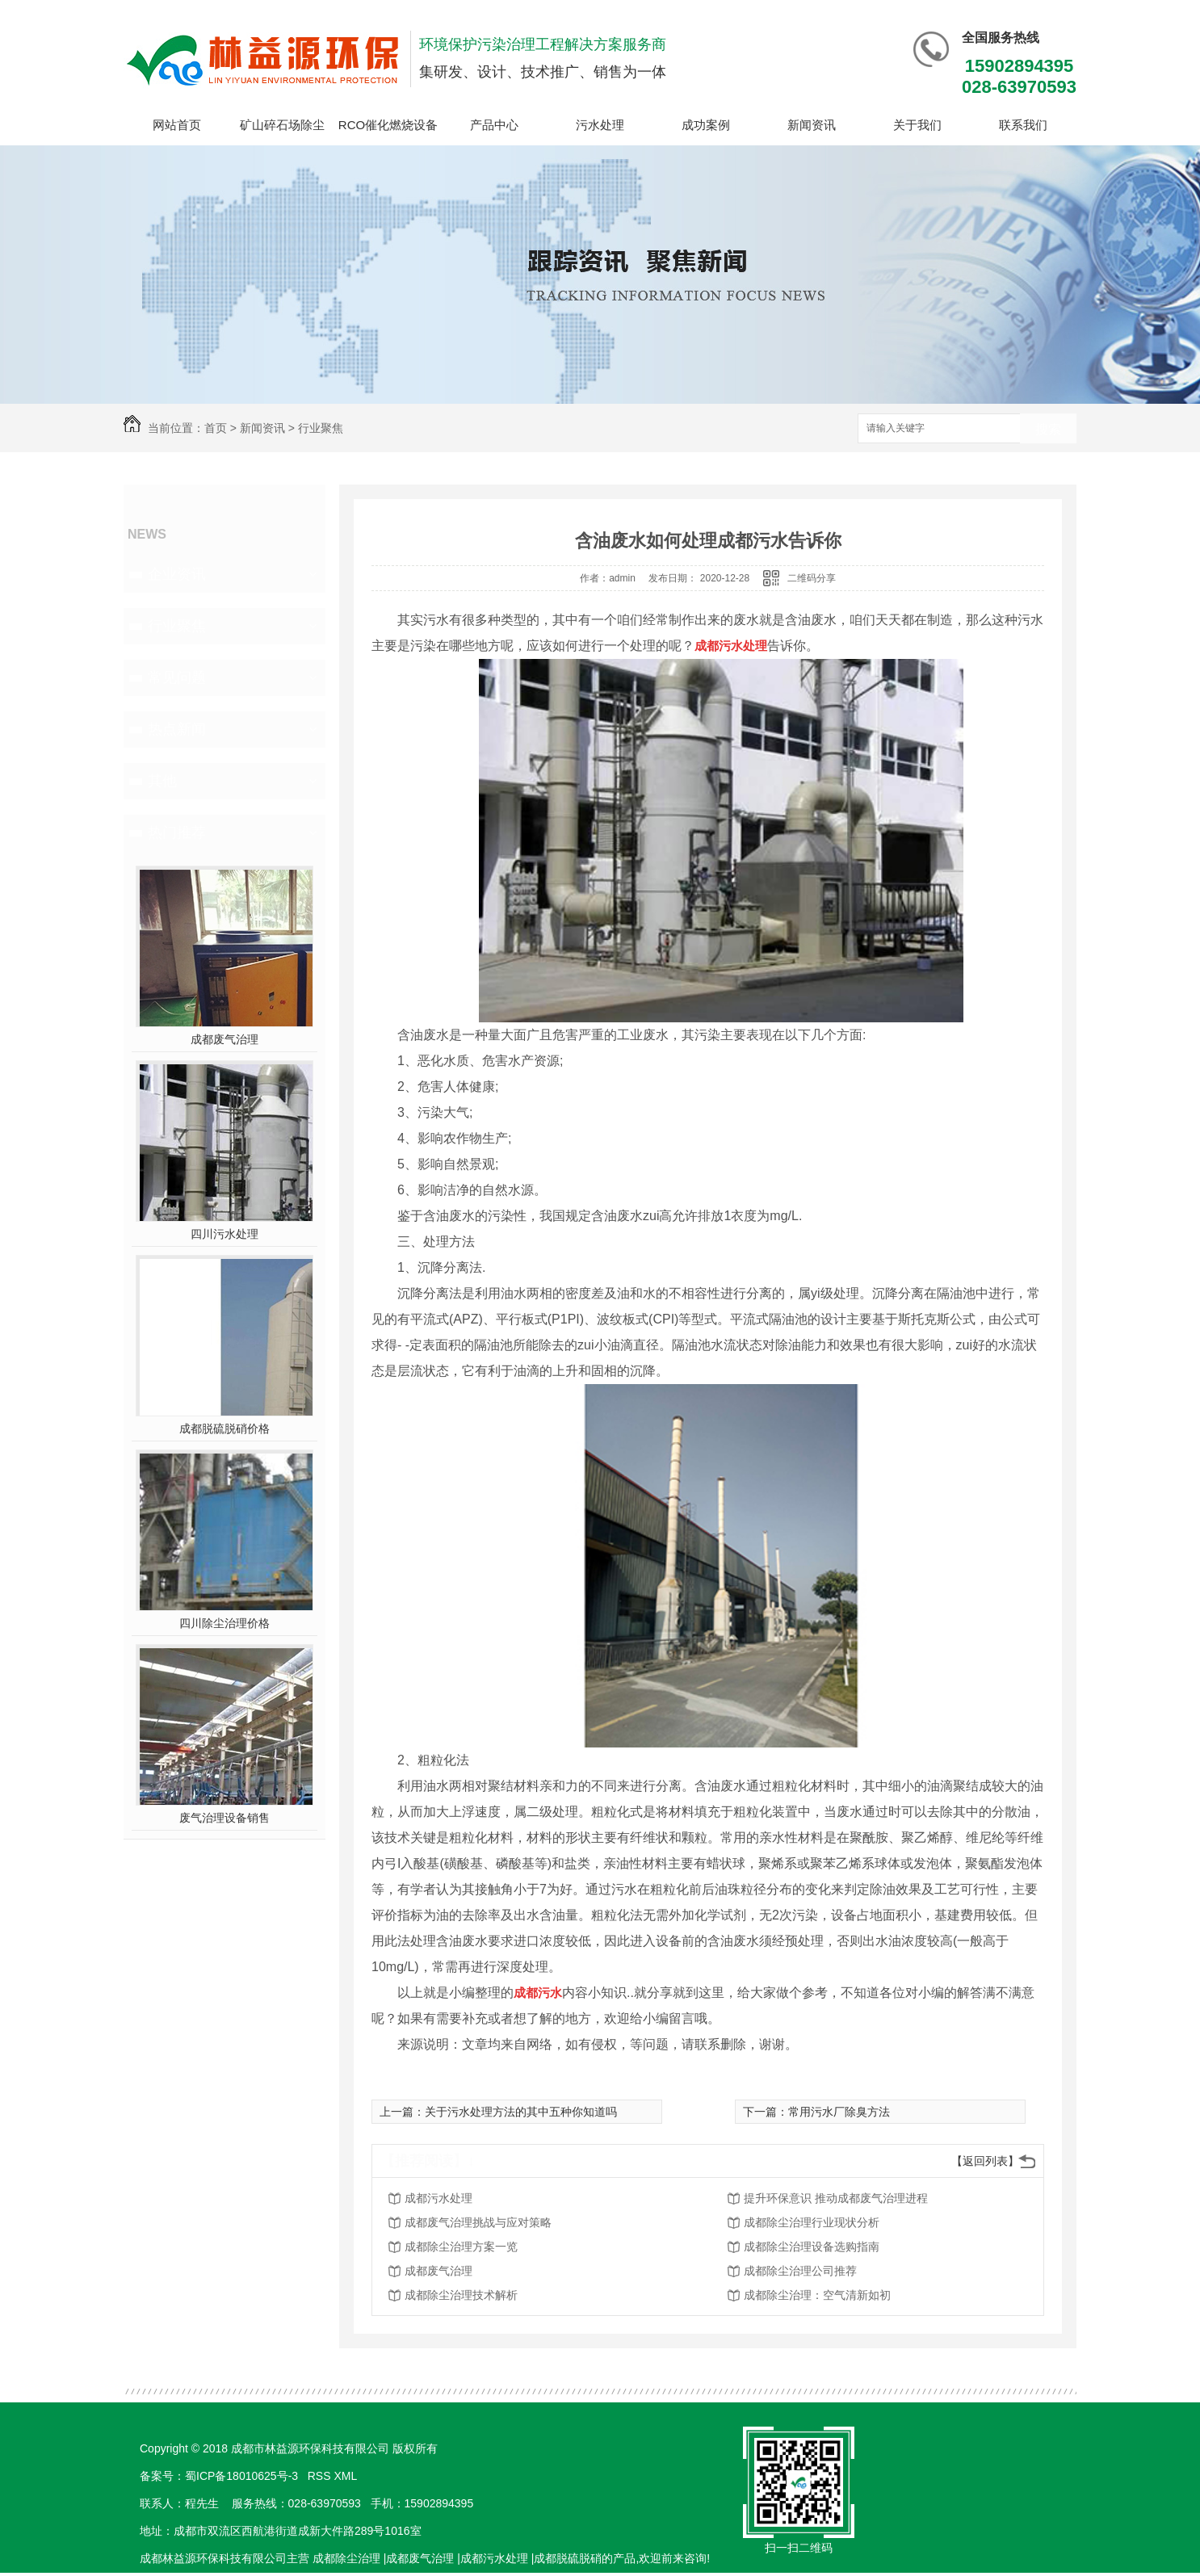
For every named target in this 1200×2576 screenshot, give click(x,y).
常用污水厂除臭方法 (839, 2111)
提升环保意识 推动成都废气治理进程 (836, 2198)
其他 (162, 781)
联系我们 (1023, 125)
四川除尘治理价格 (224, 1623)
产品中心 (494, 125)
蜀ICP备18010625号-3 (241, 2475)
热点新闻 (177, 729)
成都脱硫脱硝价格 (224, 1428)
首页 (215, 428)
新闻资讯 (811, 125)
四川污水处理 (224, 1233)
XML (346, 2475)
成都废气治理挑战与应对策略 (478, 2222)
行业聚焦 (320, 428)
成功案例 (706, 125)
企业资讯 (177, 574)
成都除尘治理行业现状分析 (811, 2222)
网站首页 (177, 125)
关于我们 (917, 125)
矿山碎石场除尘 (282, 125)
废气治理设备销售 (224, 1817)
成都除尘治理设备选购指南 (811, 2246)
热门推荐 (177, 832)
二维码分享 (811, 578)
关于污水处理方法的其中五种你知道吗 (521, 2111)
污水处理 (600, 125)
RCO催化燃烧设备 (388, 125)
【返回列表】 (985, 2160)
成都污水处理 (438, 2198)
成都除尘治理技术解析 (461, 2295)
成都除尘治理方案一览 (461, 2246)
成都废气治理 (224, 1039)
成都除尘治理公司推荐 (800, 2270)
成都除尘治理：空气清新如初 (817, 2295)
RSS (321, 2475)
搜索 (1048, 429)
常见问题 (177, 677)
